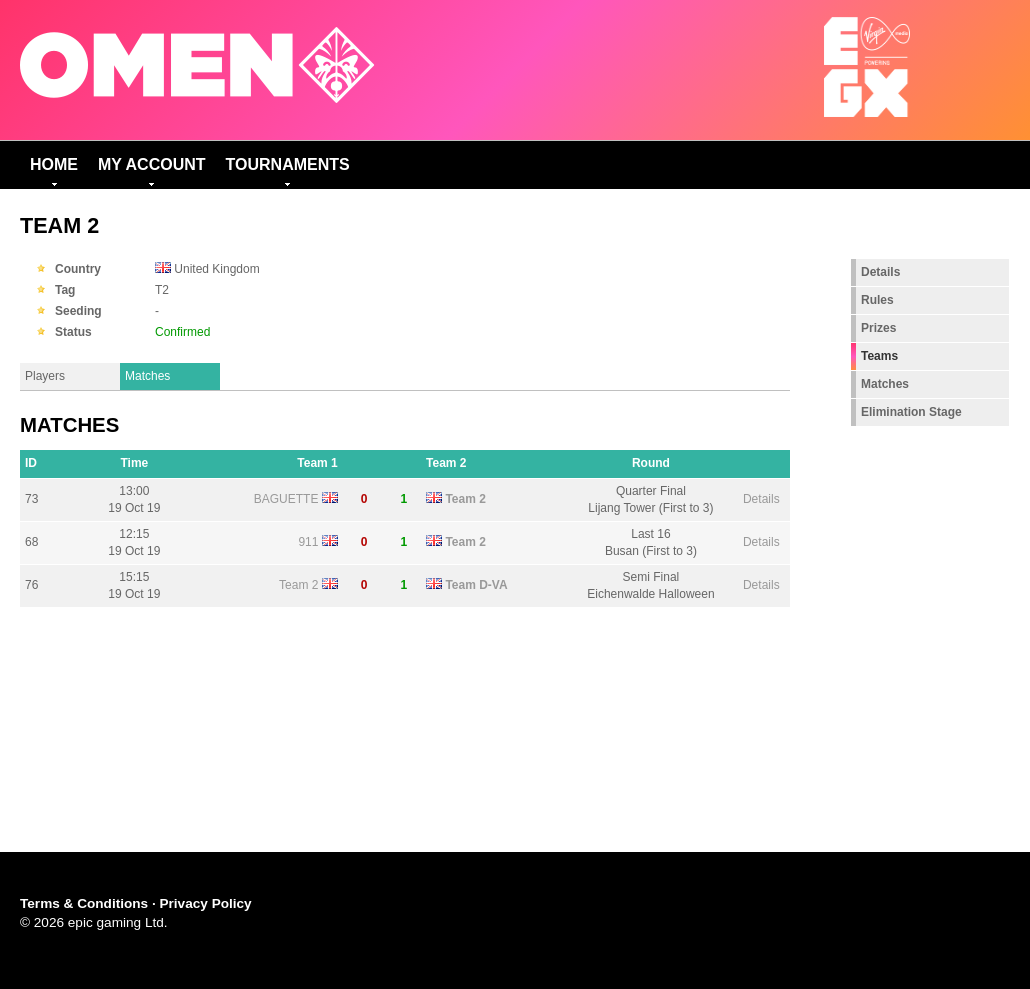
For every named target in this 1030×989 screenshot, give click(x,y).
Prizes (878, 328)
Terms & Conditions (84, 903)
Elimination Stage (911, 412)
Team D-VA (476, 585)
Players (45, 376)
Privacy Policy (205, 903)
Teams (879, 356)
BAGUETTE (286, 499)
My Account (152, 164)
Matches (147, 376)
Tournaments (288, 164)
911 (308, 542)
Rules (877, 300)
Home (54, 164)
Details (761, 499)
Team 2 (465, 499)
